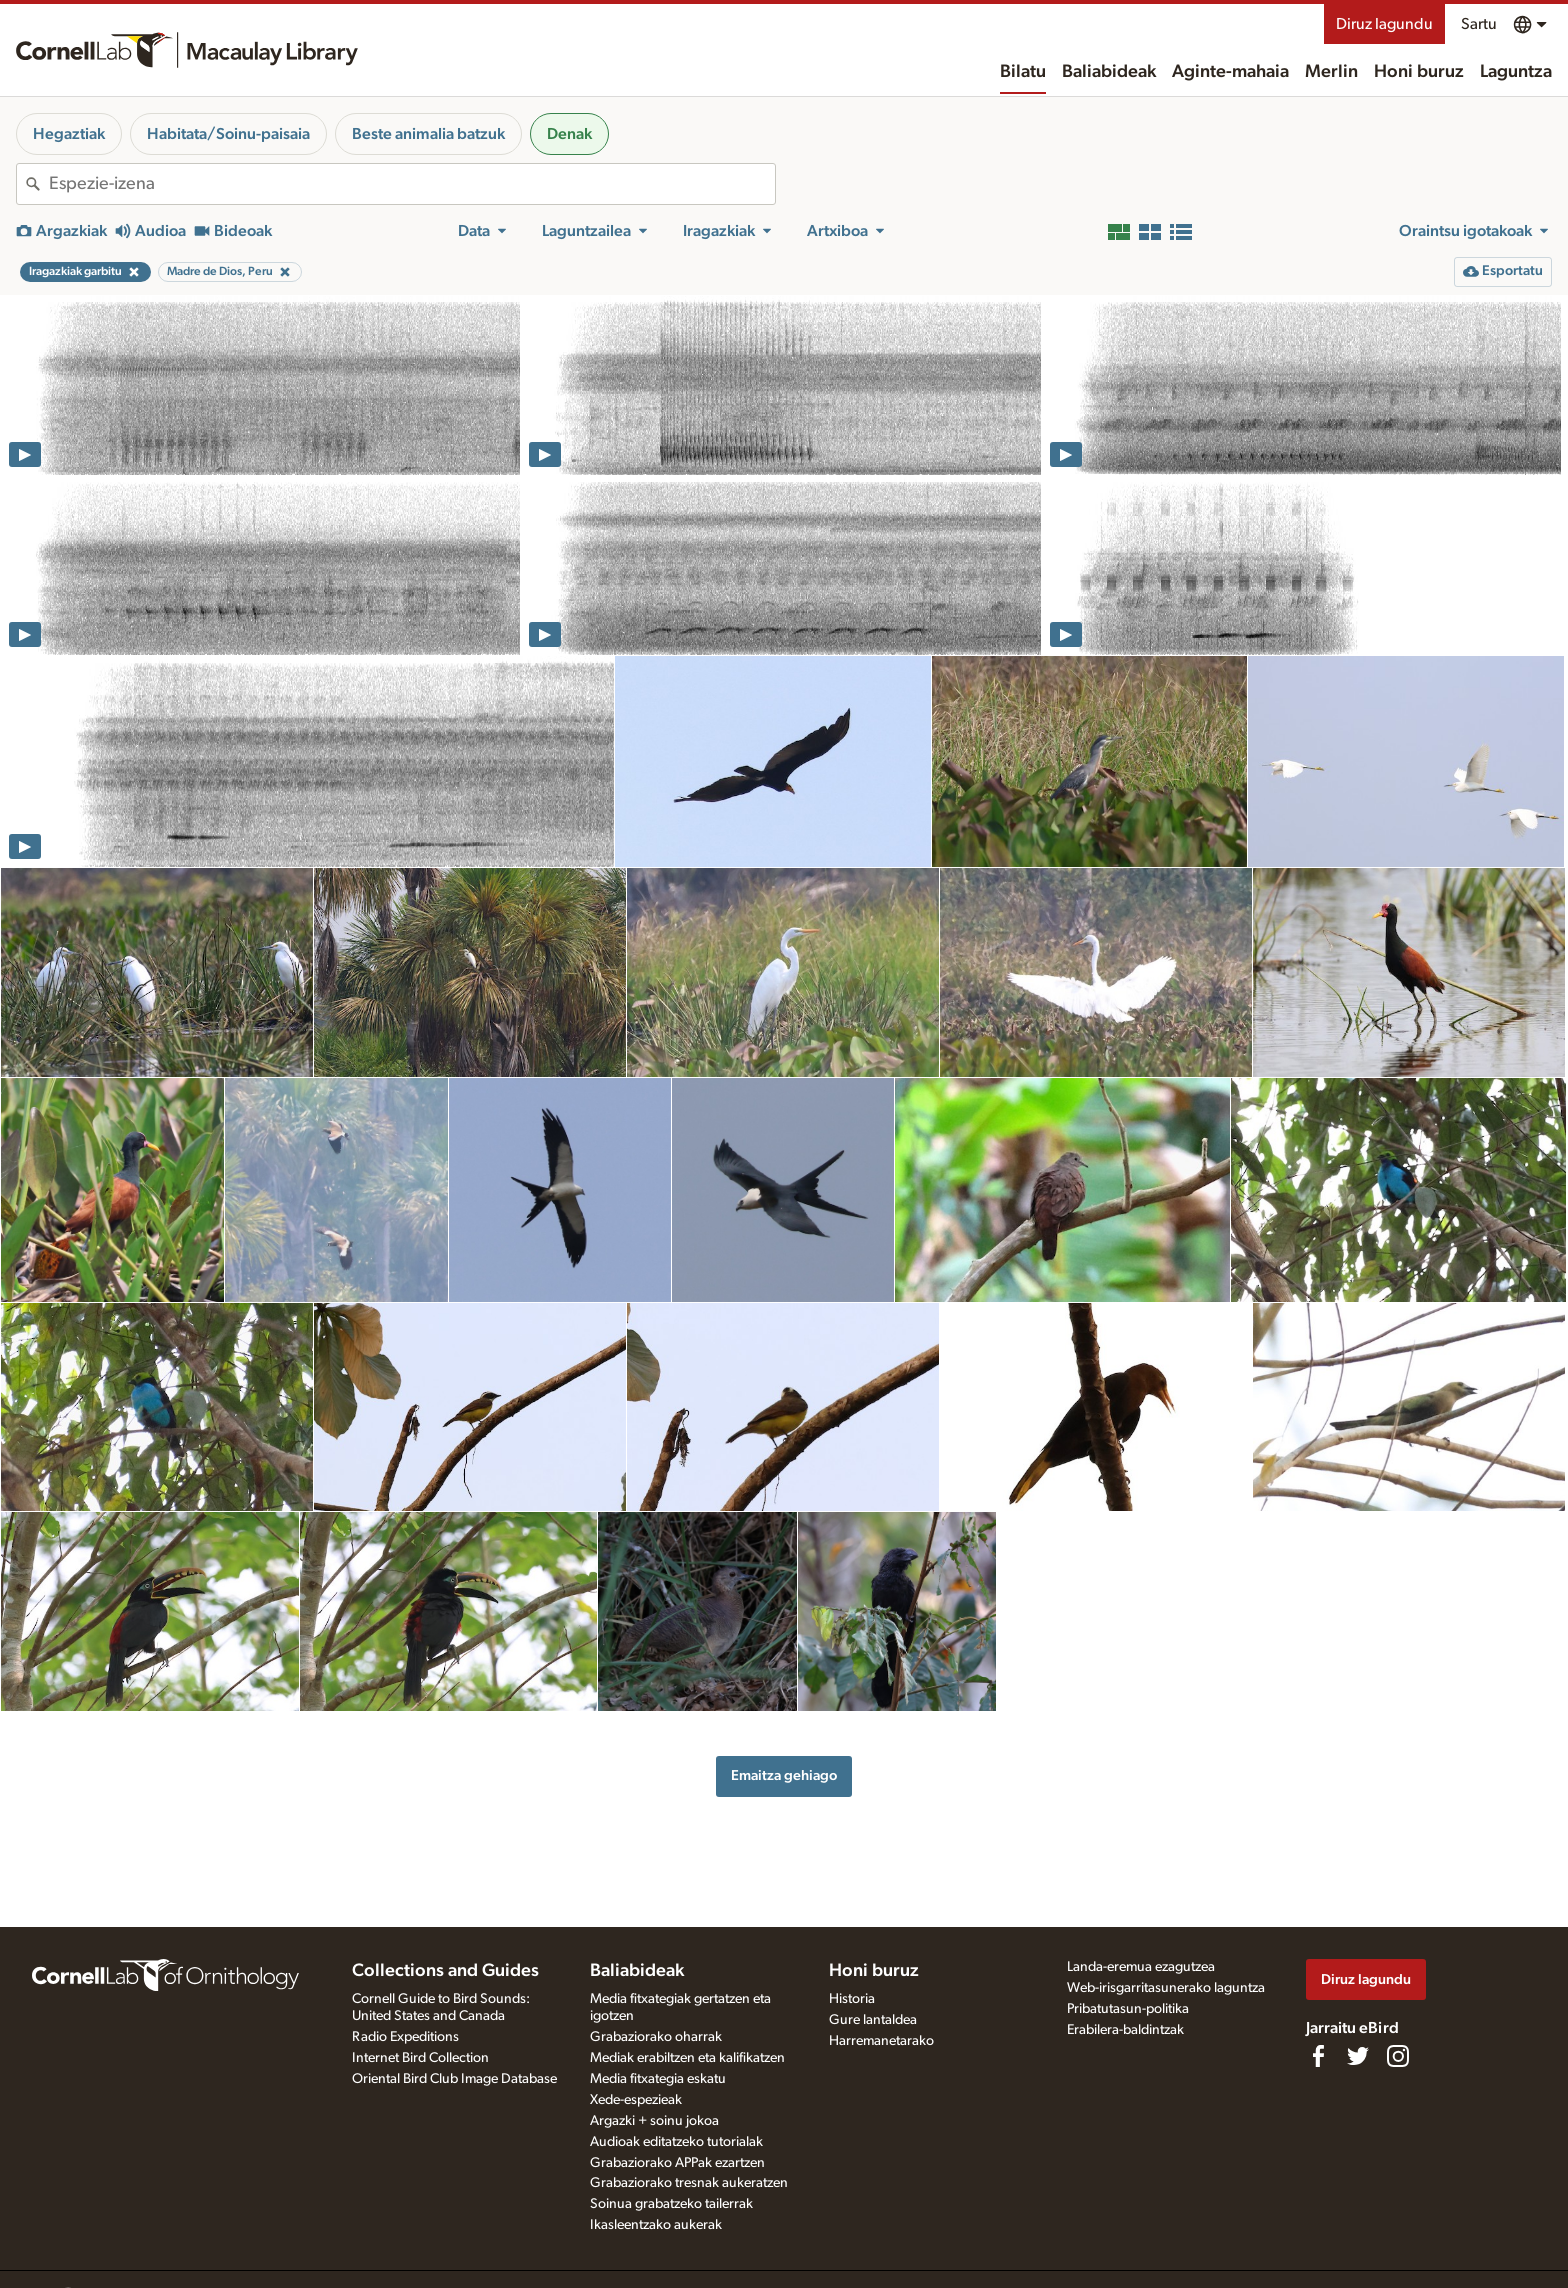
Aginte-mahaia (1230, 72)
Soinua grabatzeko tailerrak (671, 2204)
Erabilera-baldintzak (1125, 2030)
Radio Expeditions (405, 2037)
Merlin (1331, 72)
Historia (852, 1999)
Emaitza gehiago (784, 1775)
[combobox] (412, 184)
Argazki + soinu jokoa (654, 2121)
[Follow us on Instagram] (1398, 2056)
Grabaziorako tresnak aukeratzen (689, 2183)
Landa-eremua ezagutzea (1141, 1967)
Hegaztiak (69, 134)
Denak (569, 134)
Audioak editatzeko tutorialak (676, 2142)
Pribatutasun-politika (1128, 2009)
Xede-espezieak (636, 2100)
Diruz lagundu (1384, 24)
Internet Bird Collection (420, 2058)
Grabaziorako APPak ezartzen (677, 2163)
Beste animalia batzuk (428, 134)
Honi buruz (1419, 72)
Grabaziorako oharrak (656, 2037)
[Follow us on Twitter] (1358, 2056)
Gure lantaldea (873, 2020)
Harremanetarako (881, 2041)
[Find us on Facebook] (1318, 2056)
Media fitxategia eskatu (658, 2079)
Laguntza (1516, 72)
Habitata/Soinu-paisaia (228, 134)
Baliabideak (1109, 72)
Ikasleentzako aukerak (656, 2225)
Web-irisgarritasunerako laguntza (1166, 1988)
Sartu (1479, 24)
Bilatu (1023, 72)
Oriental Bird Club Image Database (454, 2079)
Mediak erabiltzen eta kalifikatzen (687, 2058)
